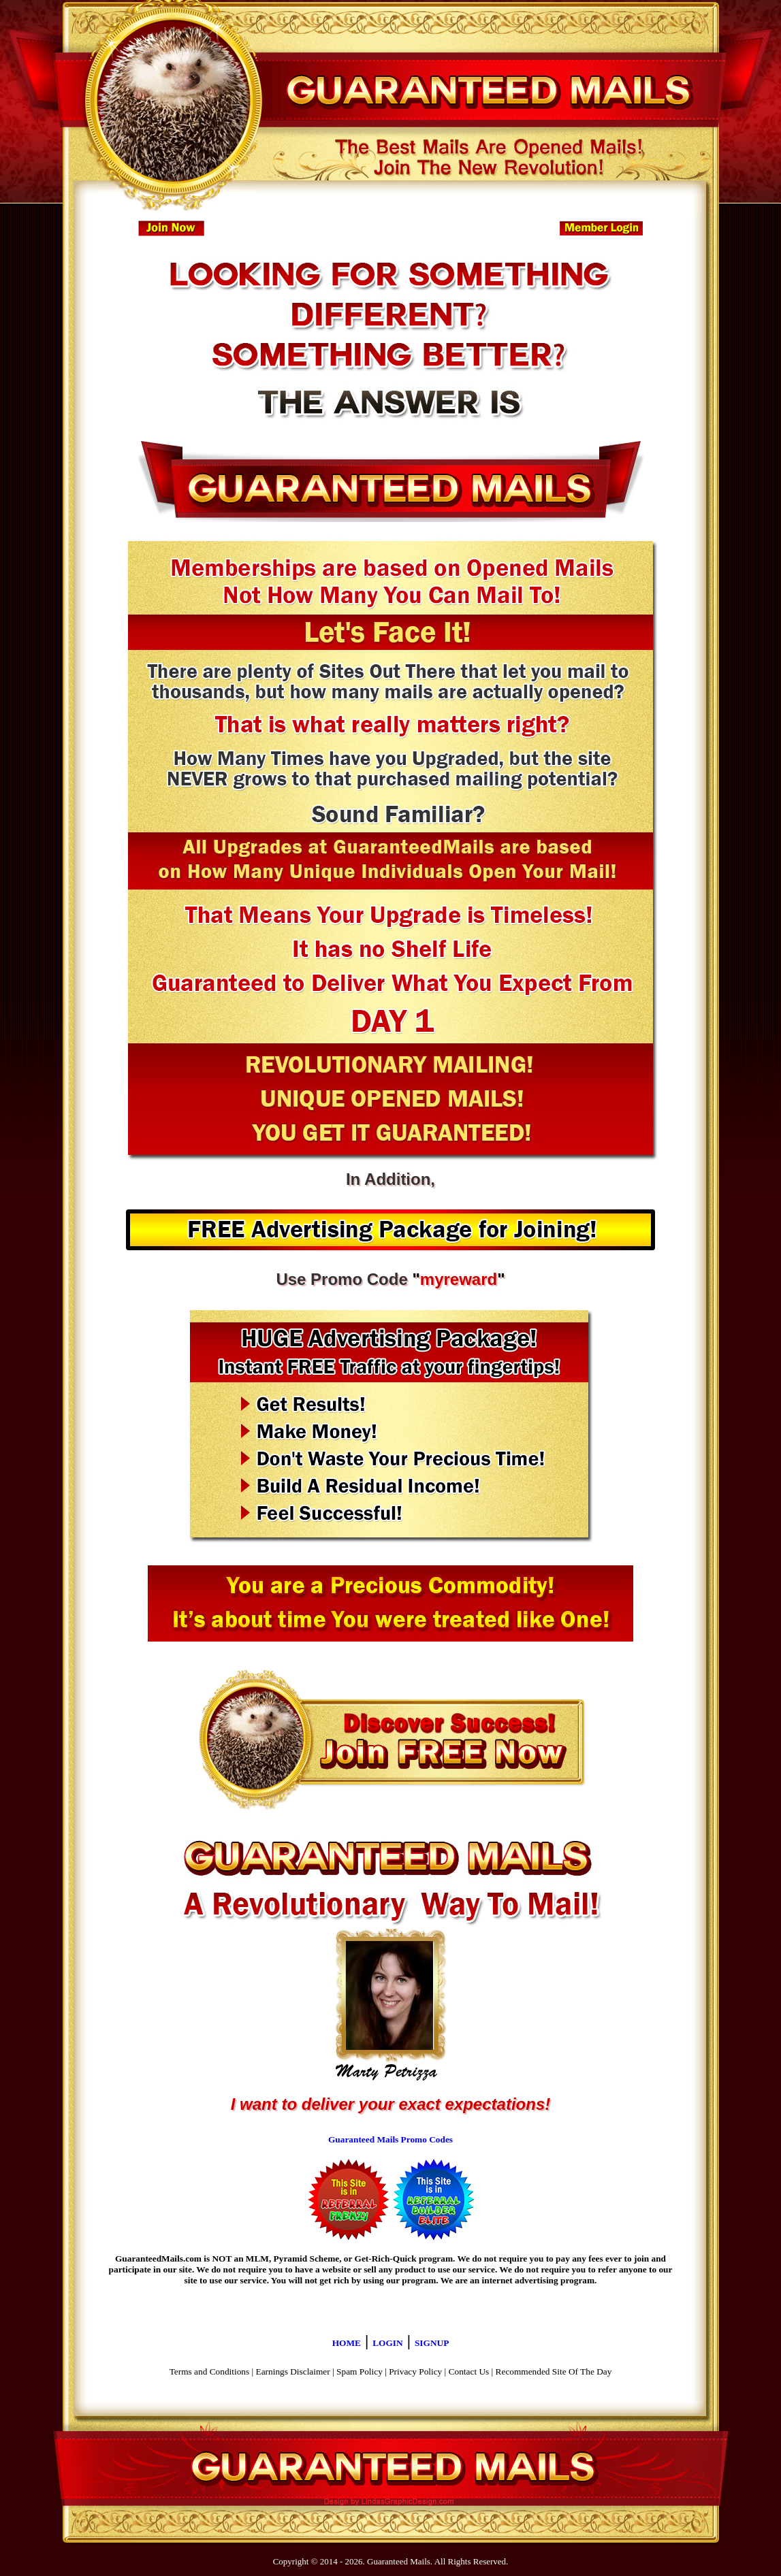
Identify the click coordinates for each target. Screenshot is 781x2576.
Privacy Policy (415, 2371)
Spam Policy (359, 2371)
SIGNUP (432, 2343)
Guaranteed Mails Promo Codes (390, 2139)
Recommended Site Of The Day (554, 2371)
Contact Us (469, 2371)
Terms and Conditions (210, 2371)
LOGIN (387, 2343)
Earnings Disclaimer (293, 2371)
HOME (346, 2343)
